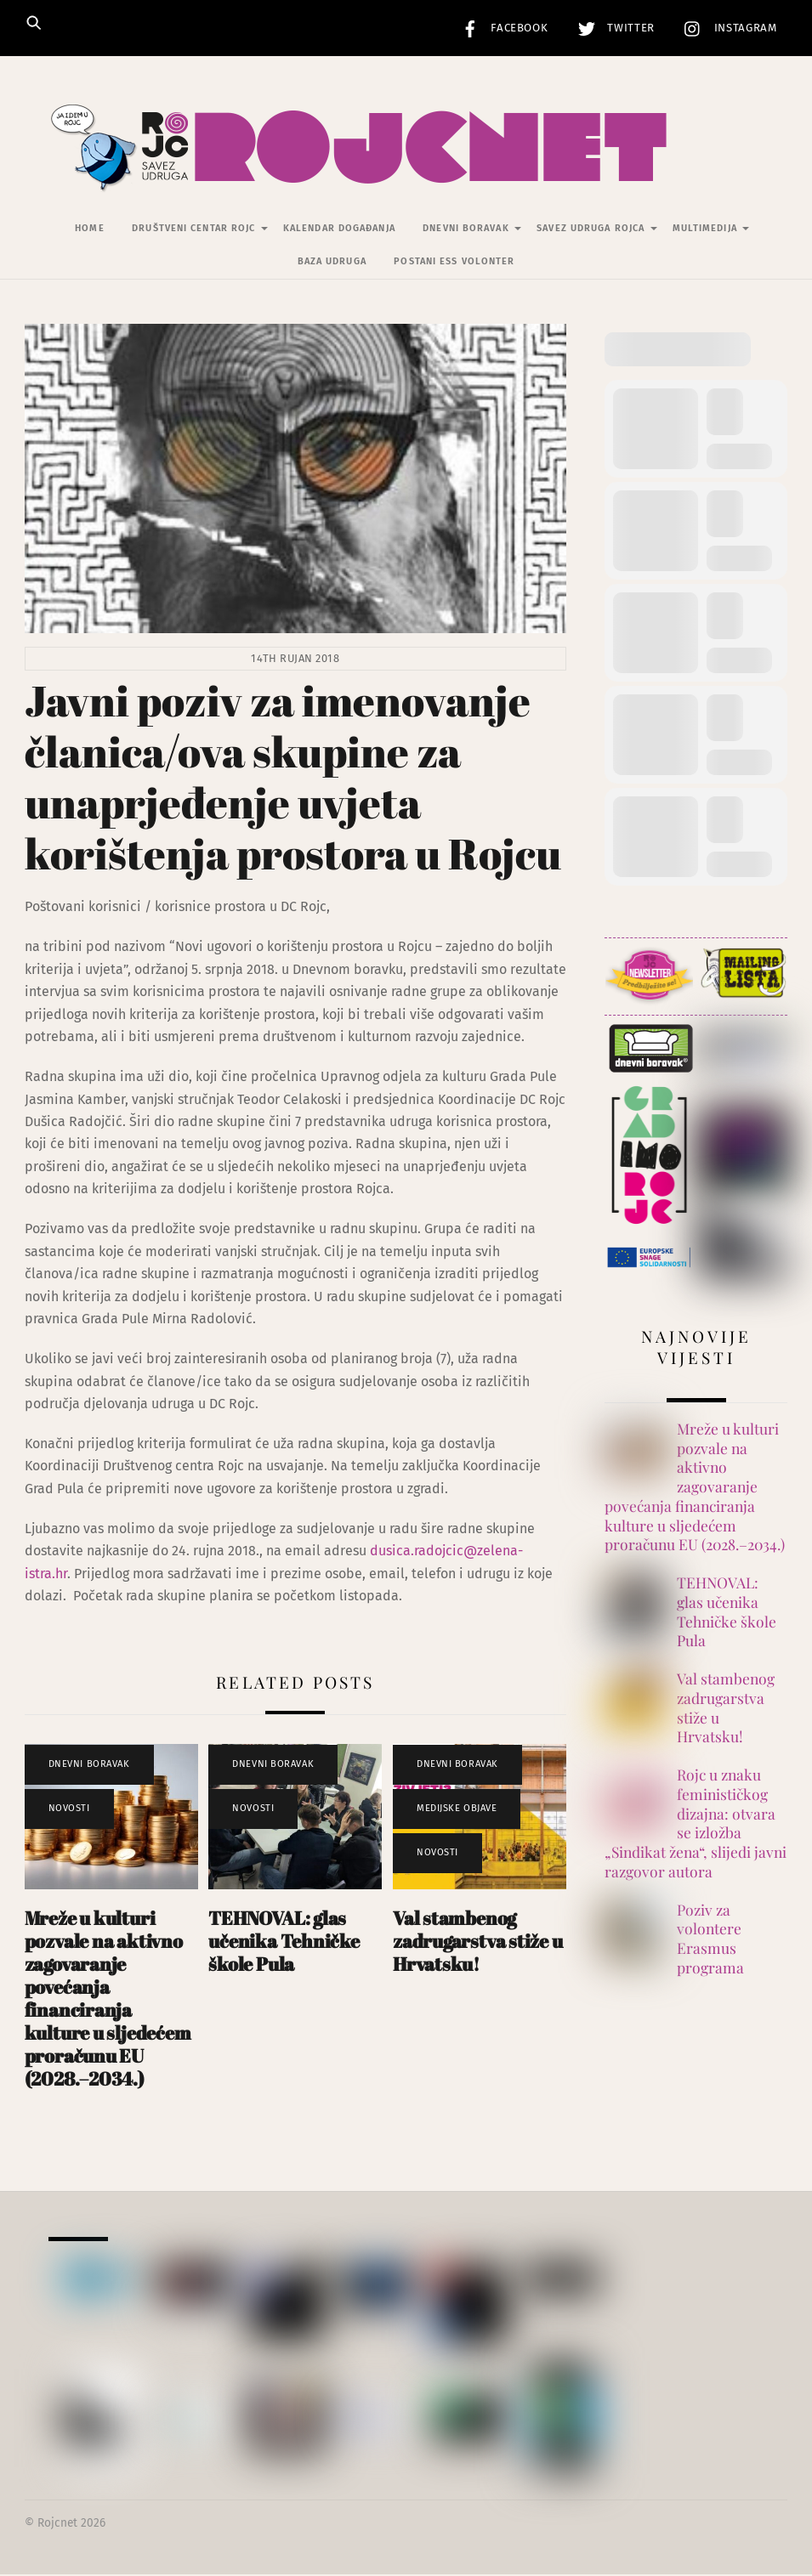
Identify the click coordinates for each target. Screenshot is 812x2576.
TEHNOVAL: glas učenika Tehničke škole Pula (283, 1942)
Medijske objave (457, 1809)
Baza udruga (332, 263)
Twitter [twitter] (612, 28)
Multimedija (705, 229)
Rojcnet (57, 2524)
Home (89, 229)
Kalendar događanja (339, 229)
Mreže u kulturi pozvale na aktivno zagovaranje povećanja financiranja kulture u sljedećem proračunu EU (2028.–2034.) (108, 1999)
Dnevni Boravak (465, 229)
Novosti (69, 1809)
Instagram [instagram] (726, 28)
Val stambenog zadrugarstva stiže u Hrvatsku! (478, 1942)
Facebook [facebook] (500, 28)
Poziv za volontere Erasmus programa (710, 1940)
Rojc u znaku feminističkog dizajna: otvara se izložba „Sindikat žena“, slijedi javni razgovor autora (695, 1824)
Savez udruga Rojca (590, 229)
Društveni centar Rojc (193, 229)
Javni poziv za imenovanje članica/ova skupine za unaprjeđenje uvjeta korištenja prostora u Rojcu (293, 778)
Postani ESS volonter (454, 263)
